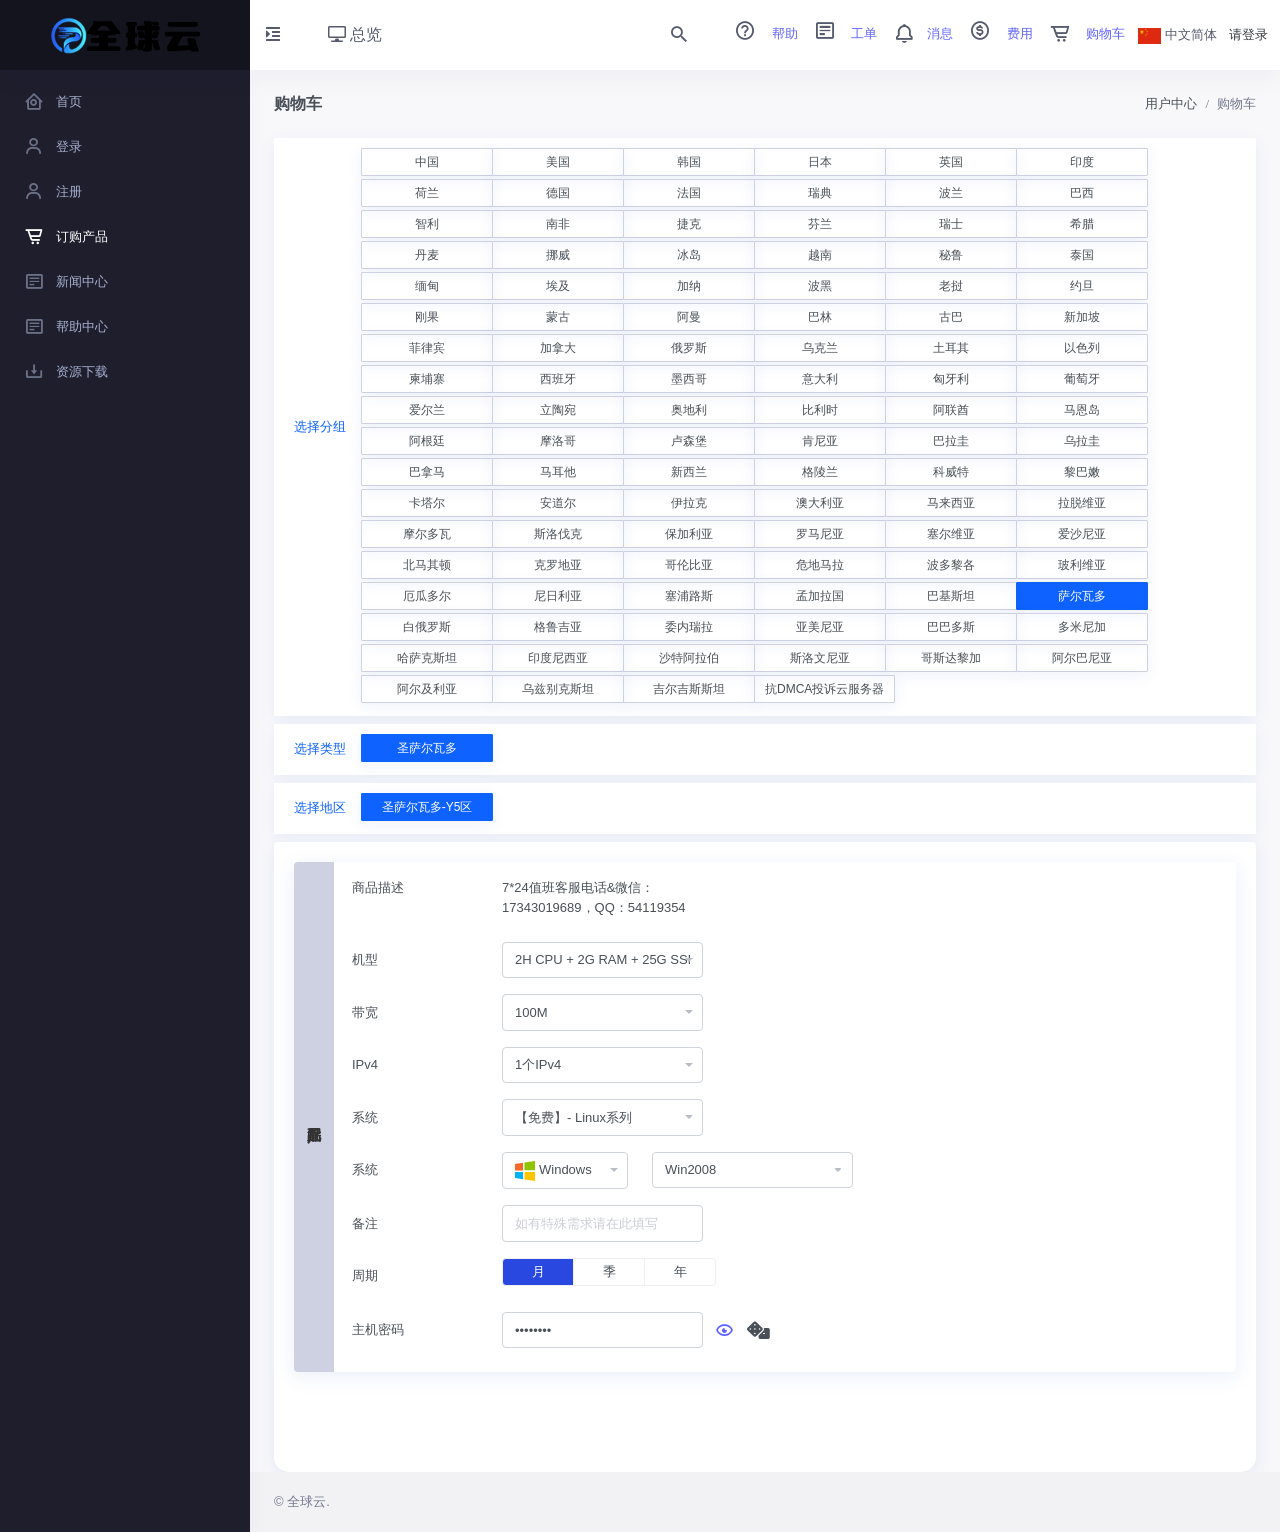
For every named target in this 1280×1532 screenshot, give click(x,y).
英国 (951, 162)
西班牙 (558, 379)
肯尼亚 (820, 441)
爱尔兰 (427, 410)
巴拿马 (427, 472)
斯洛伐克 (558, 534)
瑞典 (820, 193)
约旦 (1082, 286)
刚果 (427, 317)
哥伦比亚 (689, 565)
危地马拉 (820, 565)
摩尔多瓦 (427, 534)
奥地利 (689, 410)
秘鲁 (951, 255)
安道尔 (558, 503)
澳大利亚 (820, 503)
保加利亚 (689, 534)
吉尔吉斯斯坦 (689, 689)
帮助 (760, 33)
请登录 (1248, 34)
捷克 (689, 224)
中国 (427, 162)
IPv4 (365, 1064)
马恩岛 (1082, 410)
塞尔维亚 (951, 534)
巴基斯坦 (951, 596)
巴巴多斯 (951, 627)
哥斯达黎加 (951, 658)
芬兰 (820, 224)
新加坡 (1082, 317)
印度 (1082, 162)
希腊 (1082, 224)
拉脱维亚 (1082, 503)
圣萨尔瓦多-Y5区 (427, 807)
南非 (558, 224)
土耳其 (951, 348)
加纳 (689, 286)
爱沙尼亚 (1082, 534)
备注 (365, 1223)
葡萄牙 (1082, 379)
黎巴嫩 (1082, 472)
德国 (558, 193)
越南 (820, 255)
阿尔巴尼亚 (1082, 658)
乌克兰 (820, 348)
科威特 (951, 472)
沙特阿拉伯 (689, 658)
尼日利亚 (558, 596)
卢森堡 (689, 441)
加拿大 (558, 348)
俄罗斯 (689, 348)
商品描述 (378, 887)
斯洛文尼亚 (820, 658)
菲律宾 (427, 348)
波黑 (820, 286)
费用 (995, 33)
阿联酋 (951, 410)
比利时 (820, 410)
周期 (365, 1275)
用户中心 (1171, 103)
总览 (355, 34)
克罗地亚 (558, 565)
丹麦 (427, 255)
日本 (820, 162)
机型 (365, 959)
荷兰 (427, 193)
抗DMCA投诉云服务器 (824, 689)
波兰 (951, 193)
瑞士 (951, 224)
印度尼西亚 (558, 658)
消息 (917, 33)
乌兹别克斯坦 (558, 689)
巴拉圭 (951, 441)
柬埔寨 (427, 379)
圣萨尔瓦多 (427, 748)
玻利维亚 (1082, 565)
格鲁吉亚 (558, 627)
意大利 (820, 379)
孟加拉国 (820, 596)
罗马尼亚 (820, 534)
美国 (558, 162)
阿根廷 (427, 441)
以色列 (1082, 348)
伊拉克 (689, 503)
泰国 (1082, 255)
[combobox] (602, 960)
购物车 (1081, 33)
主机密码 (378, 1329)
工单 (840, 33)
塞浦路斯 (689, 596)
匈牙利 (951, 379)
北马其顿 (427, 565)
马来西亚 (951, 503)
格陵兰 (820, 472)
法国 (689, 193)
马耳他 (558, 472)
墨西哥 (689, 379)
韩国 (689, 162)
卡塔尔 (427, 503)
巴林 (820, 317)
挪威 (558, 255)
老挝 (951, 286)
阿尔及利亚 (427, 689)
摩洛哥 (558, 441)
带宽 (365, 1012)
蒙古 (558, 317)
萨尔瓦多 (1082, 596)
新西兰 (689, 472)
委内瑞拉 (689, 627)
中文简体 (1178, 34)
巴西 (1082, 193)
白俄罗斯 (427, 627)
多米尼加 (1082, 627)
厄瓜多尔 (427, 596)
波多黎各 (951, 565)
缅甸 (427, 286)
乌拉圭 (1082, 441)
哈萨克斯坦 (427, 658)
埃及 (558, 286)
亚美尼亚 (820, 627)
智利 (427, 224)
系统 (365, 1117)
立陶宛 (558, 410)
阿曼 (689, 317)
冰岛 (689, 255)
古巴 (951, 317)
